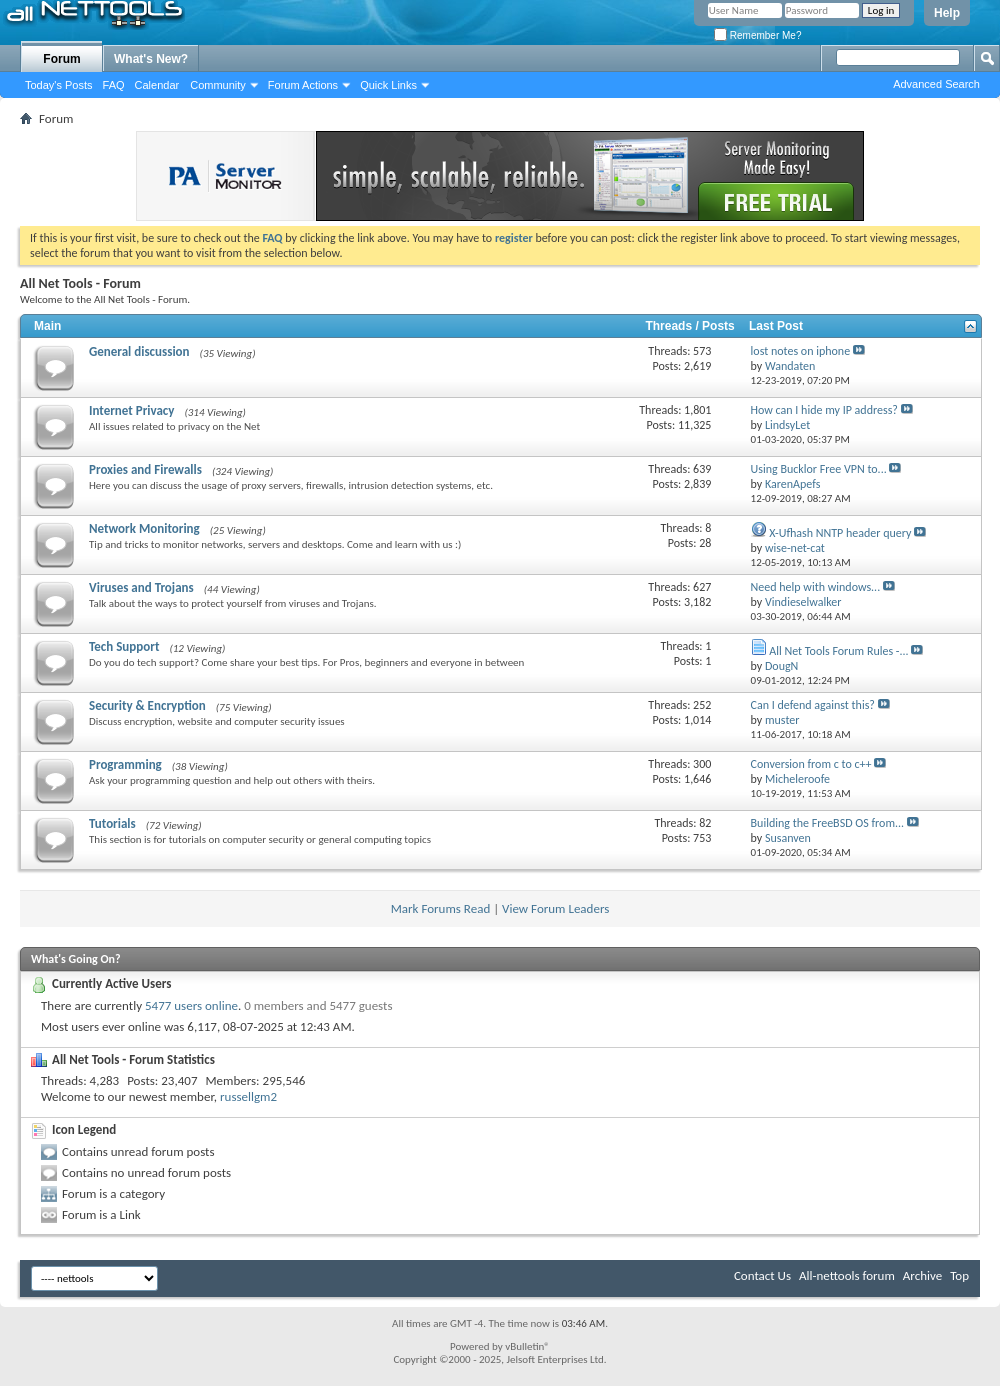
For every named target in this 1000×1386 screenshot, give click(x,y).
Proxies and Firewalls (145, 469)
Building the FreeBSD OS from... (828, 823)
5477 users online (191, 1005)
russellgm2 (248, 1096)
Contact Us (762, 1275)
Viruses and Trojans (141, 587)
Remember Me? (757, 35)
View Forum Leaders (555, 908)
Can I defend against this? (813, 705)
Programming (125, 764)
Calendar (157, 85)
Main (47, 326)
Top (959, 1275)
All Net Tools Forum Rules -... (838, 651)
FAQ (114, 85)
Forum (61, 59)
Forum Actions (303, 85)
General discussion (139, 351)
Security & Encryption (147, 705)
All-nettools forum (847, 1275)
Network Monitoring (144, 528)
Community (218, 85)
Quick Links (388, 85)
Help (947, 13)
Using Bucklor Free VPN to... (819, 469)
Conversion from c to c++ (811, 764)
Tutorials (112, 823)
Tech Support (124, 646)
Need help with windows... (816, 587)
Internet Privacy (131, 410)
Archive (922, 1275)
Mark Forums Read (441, 908)
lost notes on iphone (801, 351)
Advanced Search (936, 84)
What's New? (151, 59)
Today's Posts (59, 85)
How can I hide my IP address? (824, 410)
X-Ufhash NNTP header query (840, 533)
